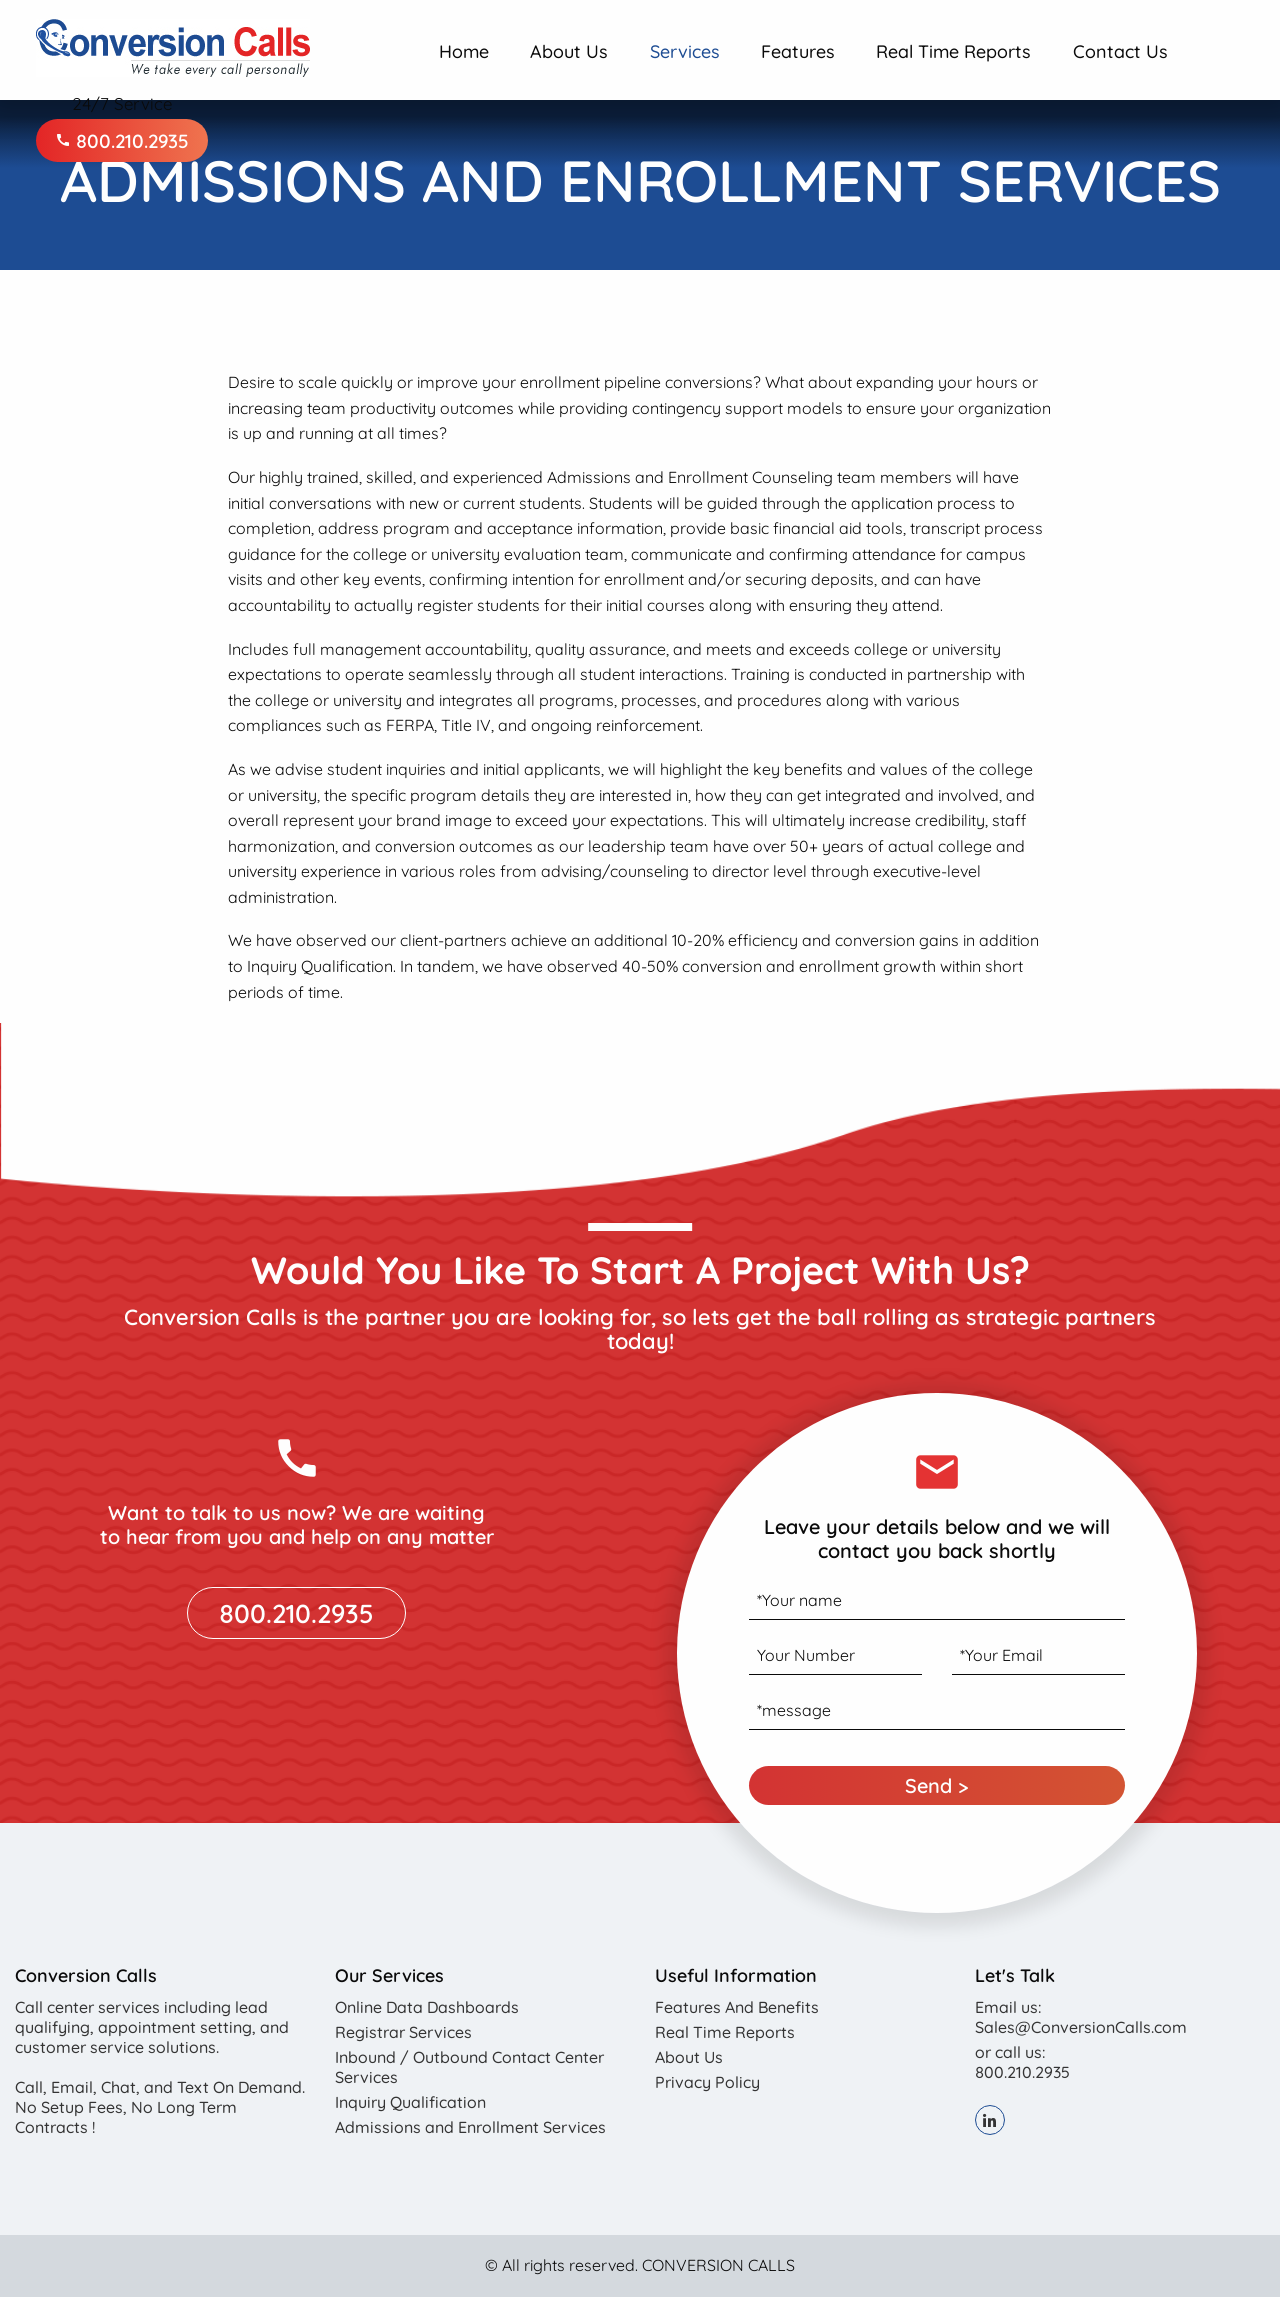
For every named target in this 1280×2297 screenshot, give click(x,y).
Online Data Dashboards (427, 2007)
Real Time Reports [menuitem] (953, 51)
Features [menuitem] (798, 51)
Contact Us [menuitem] (1120, 51)
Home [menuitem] (464, 51)
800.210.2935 (122, 140)
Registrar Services (403, 2032)
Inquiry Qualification (410, 2102)
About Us (689, 2057)
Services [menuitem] (685, 51)
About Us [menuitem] (569, 51)
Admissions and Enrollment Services (470, 2127)
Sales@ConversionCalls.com (1081, 2027)
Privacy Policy (707, 2082)
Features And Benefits (737, 2007)
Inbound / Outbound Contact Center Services (469, 2067)
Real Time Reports (725, 2032)
